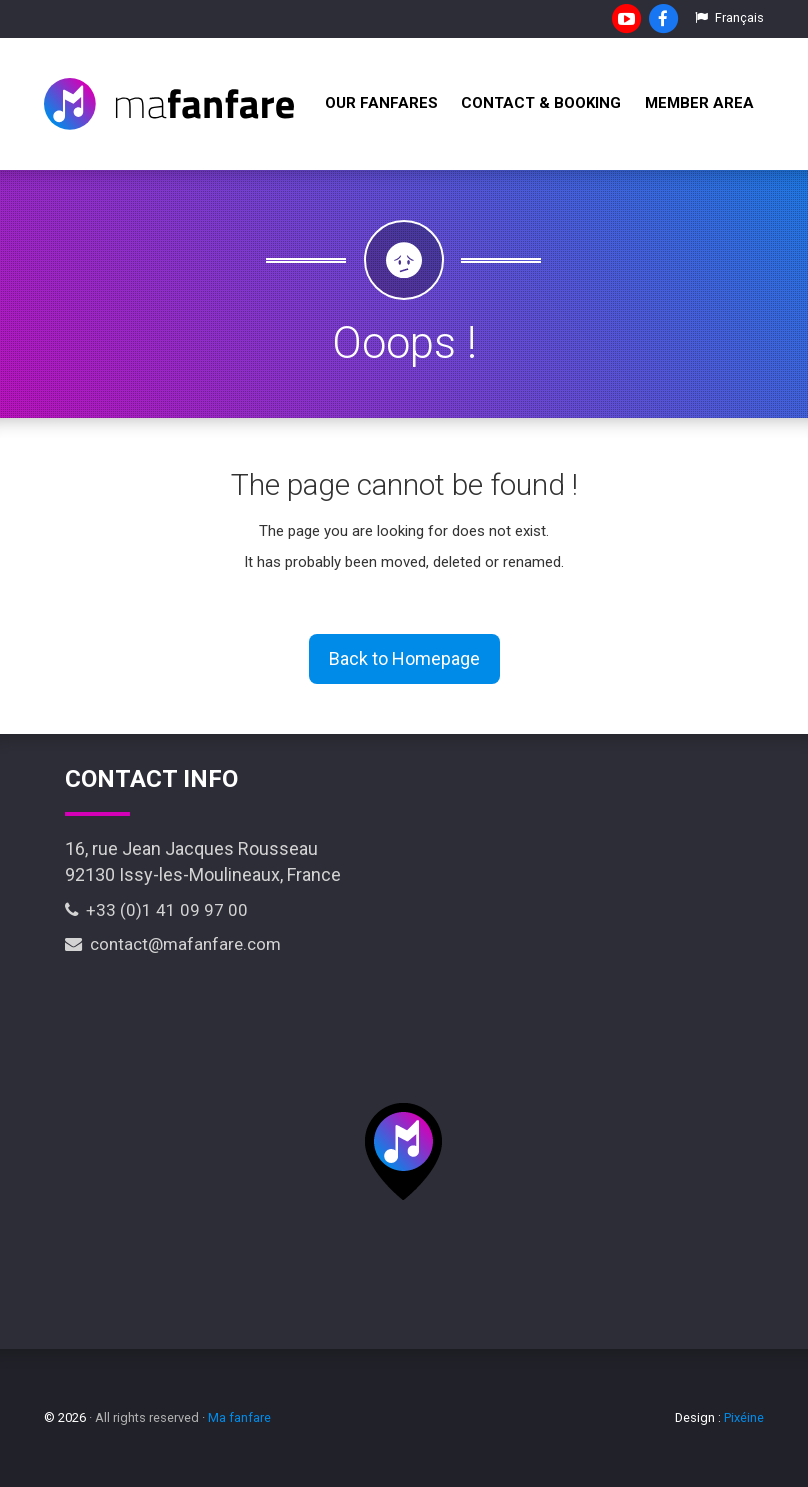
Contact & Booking (541, 103)
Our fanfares (381, 103)
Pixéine (744, 1417)
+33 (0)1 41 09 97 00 (156, 910)
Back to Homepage (404, 658)
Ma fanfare (239, 1417)
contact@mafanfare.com (173, 944)
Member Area (699, 103)
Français (729, 17)
